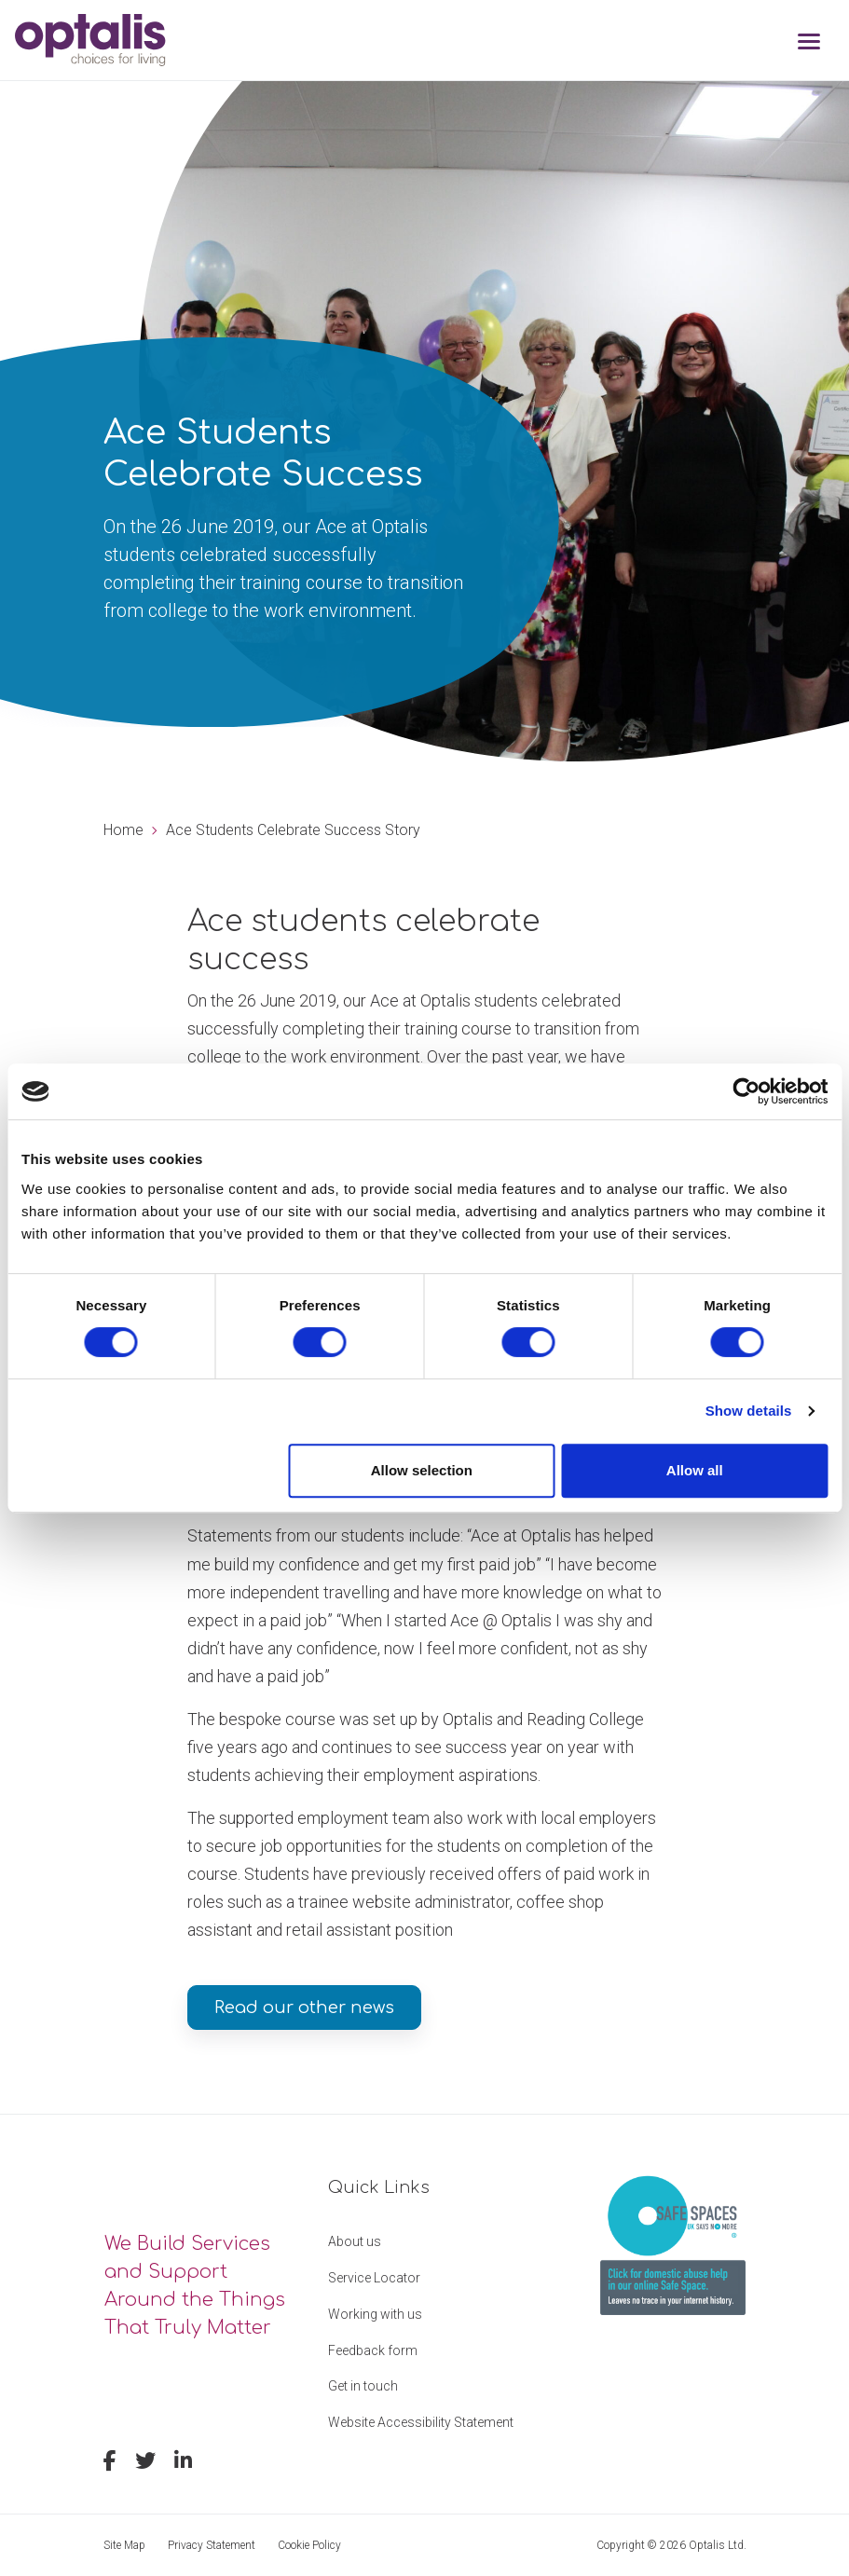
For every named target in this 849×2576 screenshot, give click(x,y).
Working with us (375, 2314)
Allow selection (421, 1470)
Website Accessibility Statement (421, 2422)
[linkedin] (183, 2463)
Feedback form (373, 2350)
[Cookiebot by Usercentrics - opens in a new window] (746, 1091)
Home (123, 830)
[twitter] (145, 2463)
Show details (748, 1410)
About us (354, 2241)
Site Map (124, 2545)
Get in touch (363, 2385)
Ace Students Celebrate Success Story (293, 830)
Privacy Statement (211, 2545)
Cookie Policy (309, 2545)
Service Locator (374, 2277)
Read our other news (304, 2007)
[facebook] (109, 2463)
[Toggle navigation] (809, 43)
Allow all (694, 1470)
